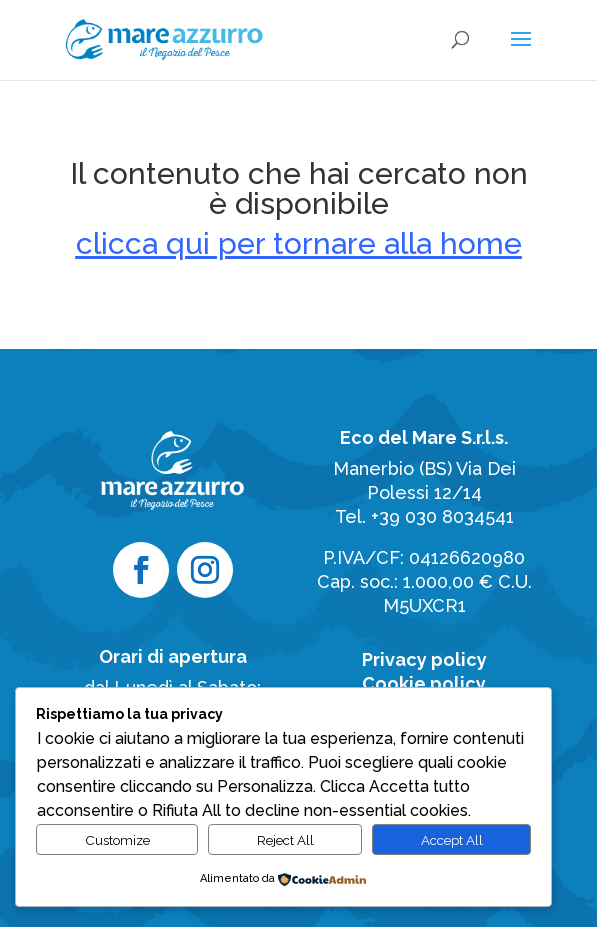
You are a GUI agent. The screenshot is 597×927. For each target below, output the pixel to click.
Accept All (452, 840)
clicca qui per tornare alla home (299, 243)
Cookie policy (424, 683)
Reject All (285, 840)
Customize (117, 840)
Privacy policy (424, 659)
